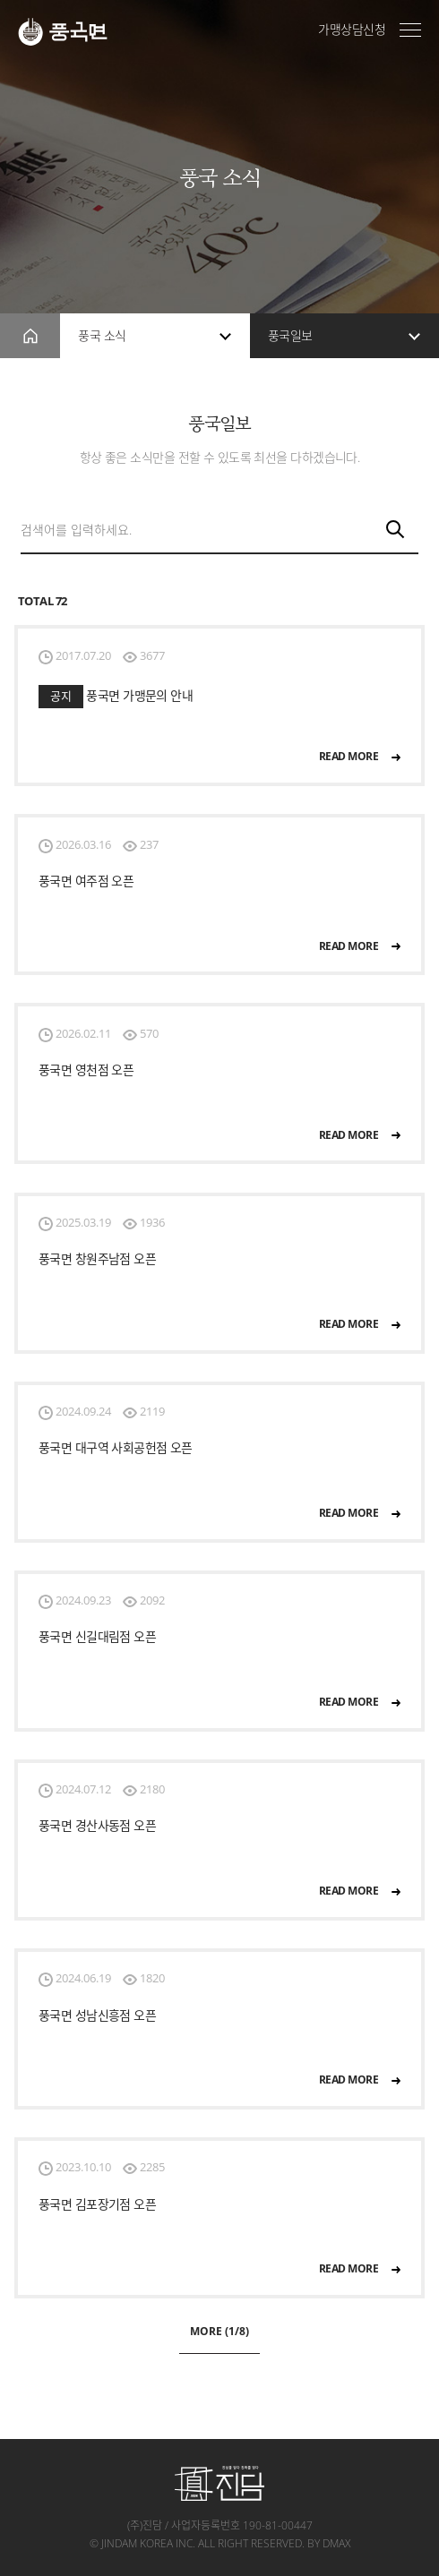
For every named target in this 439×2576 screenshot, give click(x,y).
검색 (397, 531)
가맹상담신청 (351, 29)
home (30, 335)
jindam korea (137, 2543)
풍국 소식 (101, 335)
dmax (336, 2543)
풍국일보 (290, 335)
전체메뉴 (410, 30)
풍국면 (63, 32)
